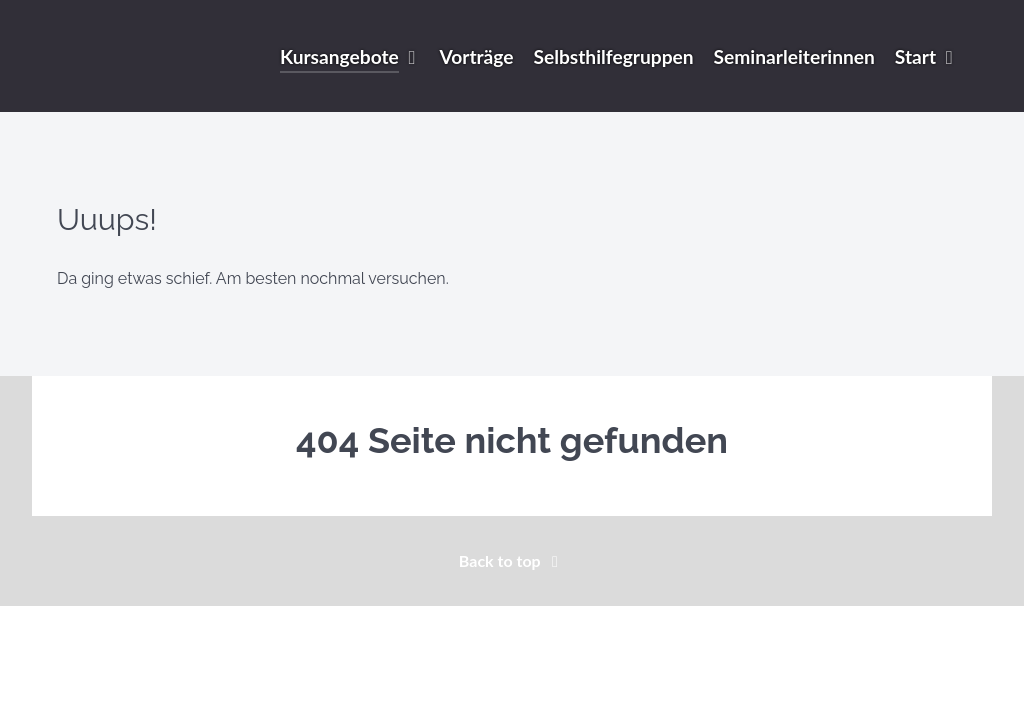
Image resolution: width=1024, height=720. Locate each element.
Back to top (512, 560)
